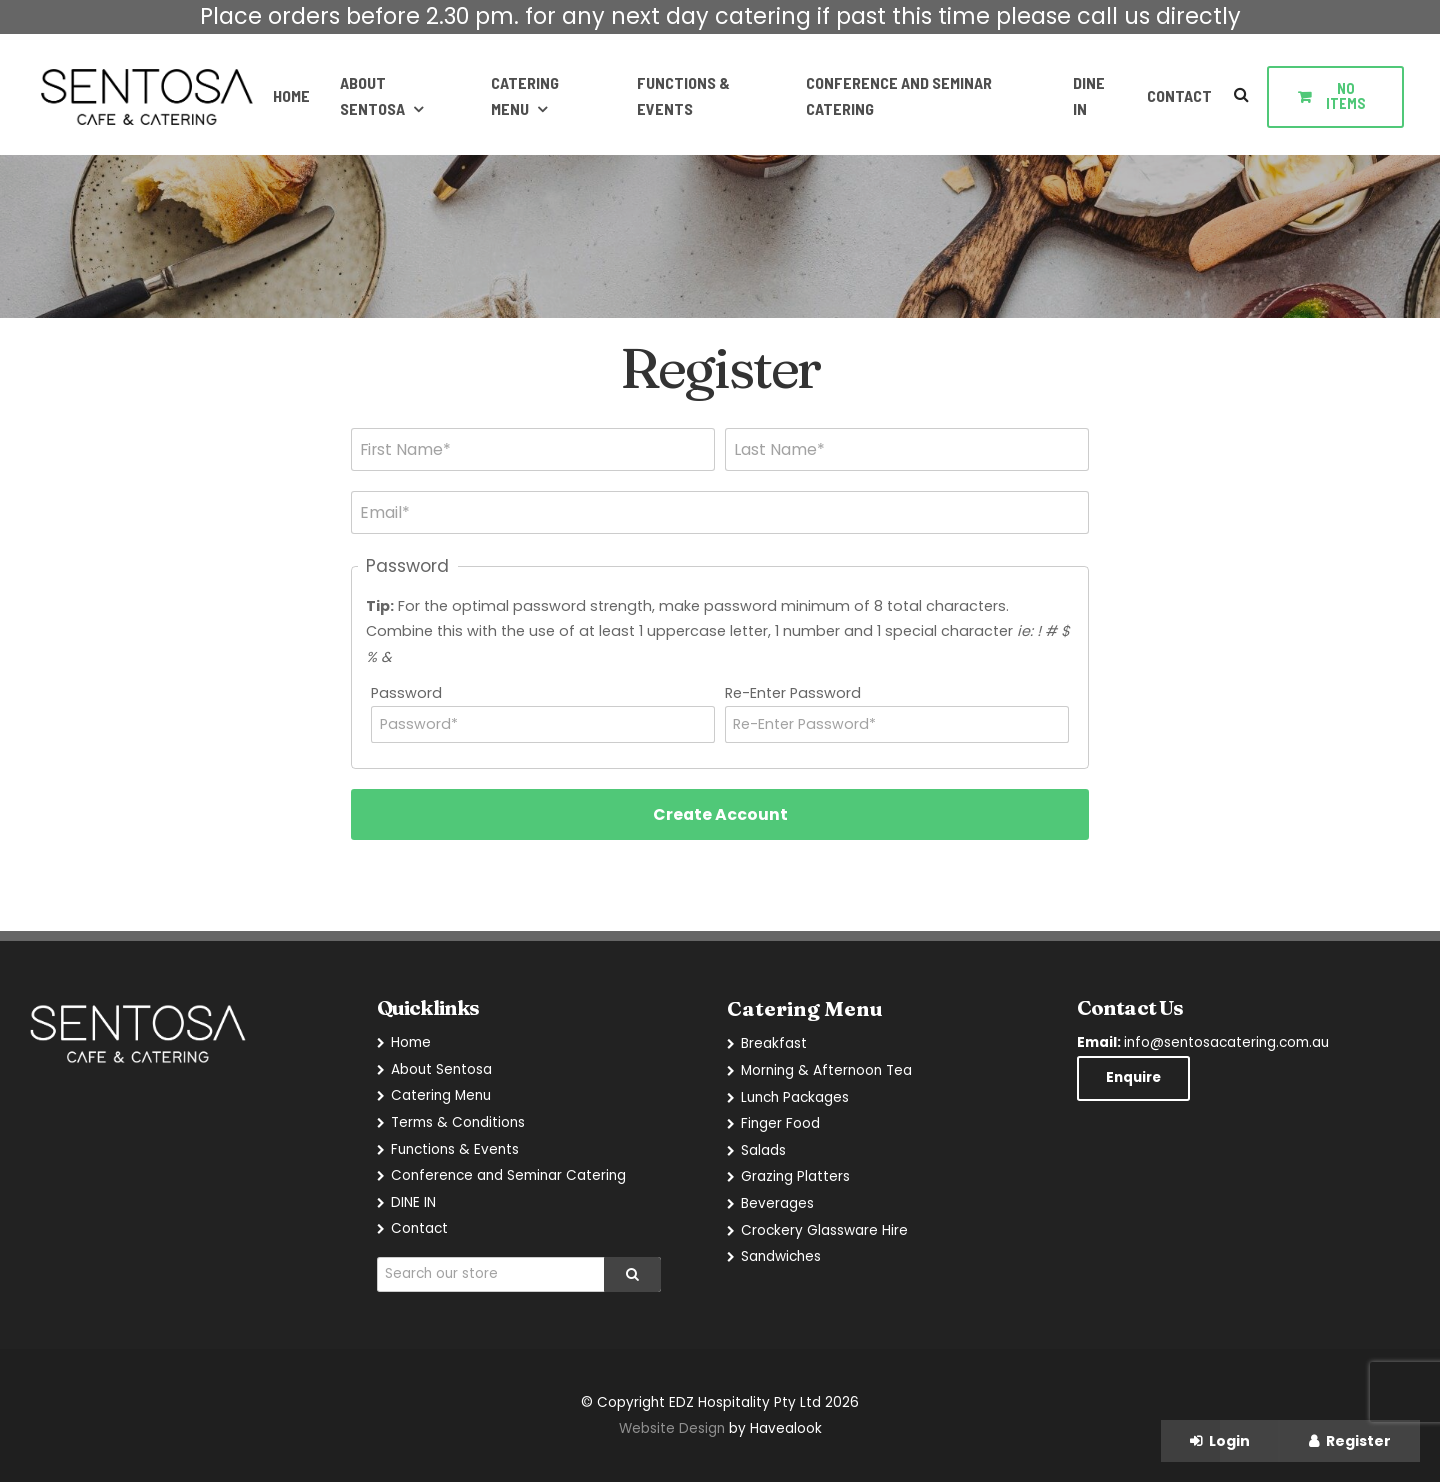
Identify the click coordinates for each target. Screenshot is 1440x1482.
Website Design (672, 1428)
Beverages (777, 1203)
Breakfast (774, 1043)
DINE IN (1089, 95)
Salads (763, 1150)
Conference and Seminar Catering (898, 95)
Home (289, 95)
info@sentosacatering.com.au (1203, 1042)
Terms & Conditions (458, 1122)
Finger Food (780, 1123)
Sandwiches (781, 1256)
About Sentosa (370, 95)
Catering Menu (523, 95)
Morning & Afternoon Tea (826, 1070)
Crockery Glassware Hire (824, 1230)
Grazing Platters (795, 1176)
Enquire (1133, 1078)
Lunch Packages (795, 1097)
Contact (1179, 95)
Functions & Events (682, 95)
